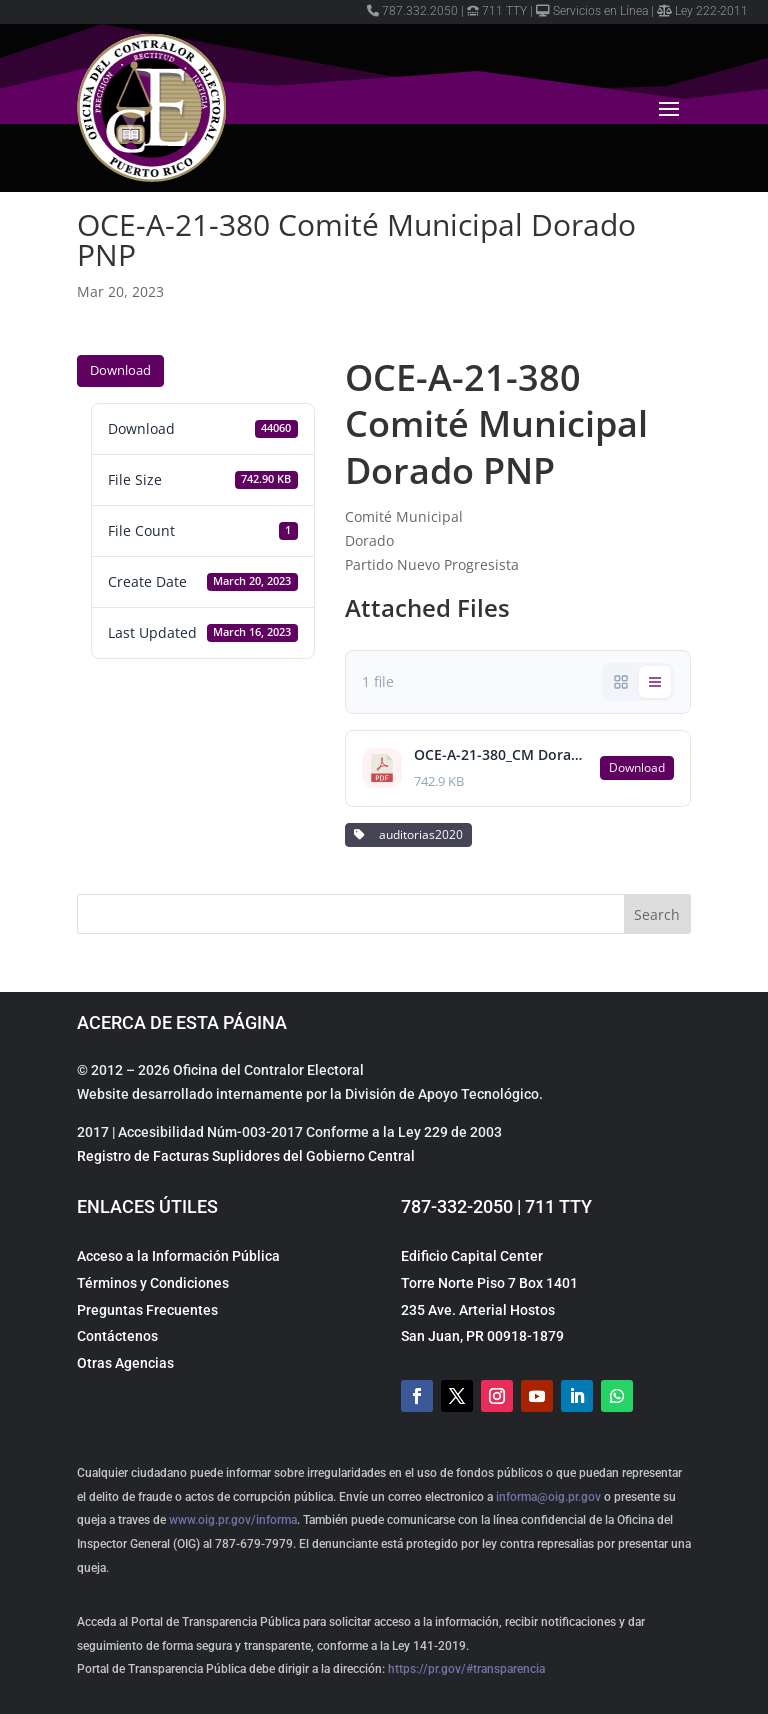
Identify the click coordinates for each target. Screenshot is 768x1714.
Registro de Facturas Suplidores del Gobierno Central (246, 1156)
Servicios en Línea (592, 11)
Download (120, 370)
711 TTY (497, 11)
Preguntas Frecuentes (147, 1310)
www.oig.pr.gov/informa (231, 1520)
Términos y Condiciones (153, 1283)
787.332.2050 (412, 11)
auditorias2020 (408, 834)
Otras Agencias (125, 1363)
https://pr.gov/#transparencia (466, 1669)
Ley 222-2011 (702, 11)
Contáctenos (117, 1336)
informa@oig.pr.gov (548, 1497)
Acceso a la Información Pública (178, 1256)
